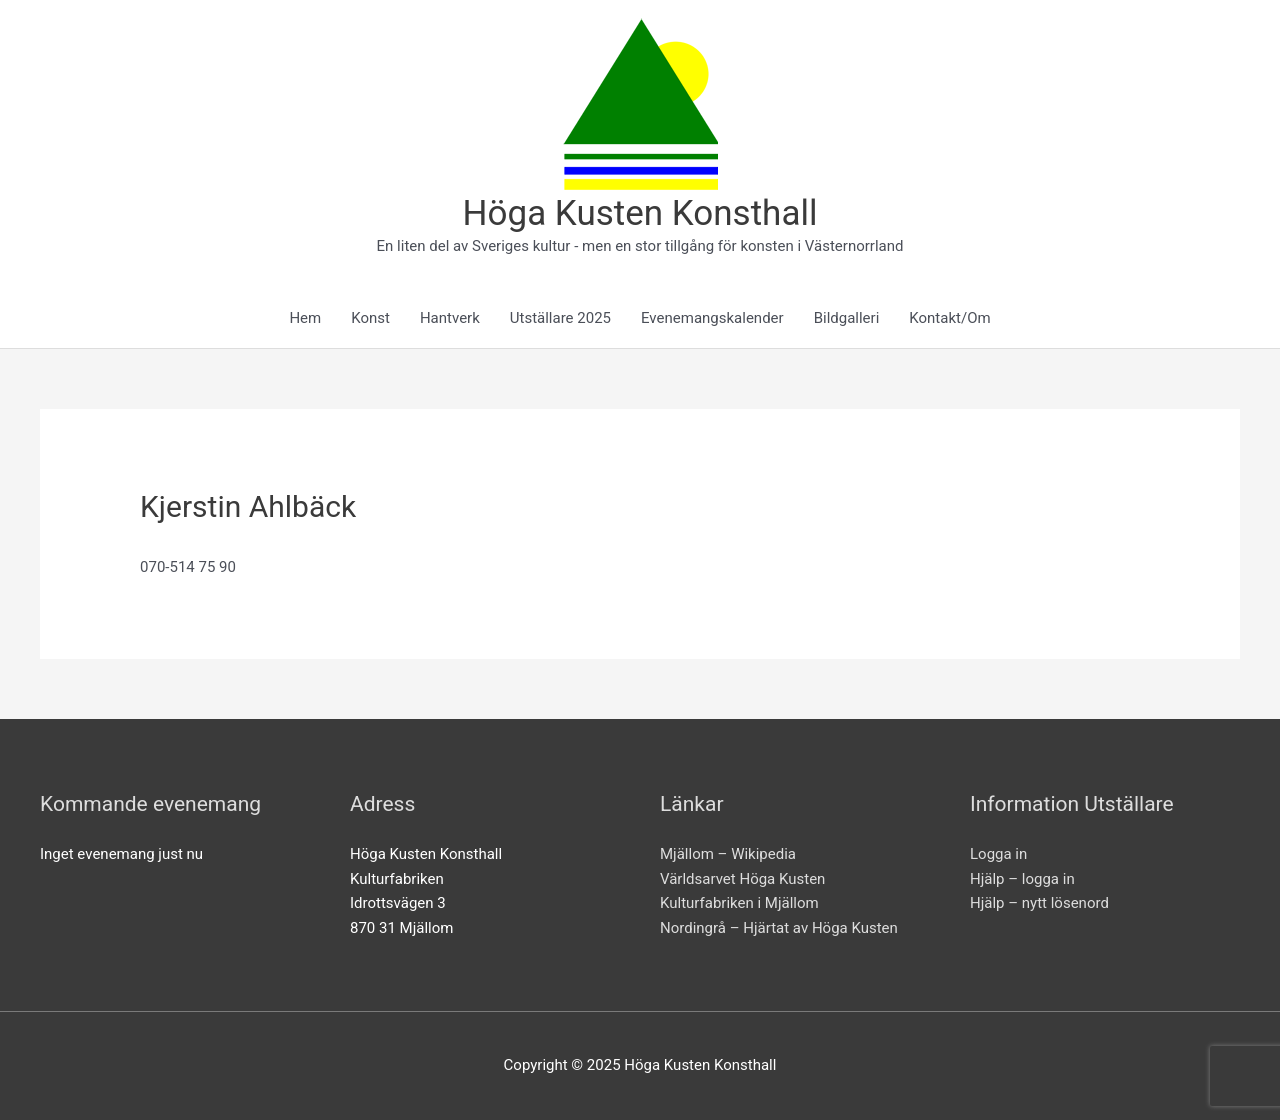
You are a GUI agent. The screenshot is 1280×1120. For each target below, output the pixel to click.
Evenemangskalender (712, 318)
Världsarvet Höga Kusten (742, 879)
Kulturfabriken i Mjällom (739, 903)
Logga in (998, 854)
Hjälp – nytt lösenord (1039, 903)
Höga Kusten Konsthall (640, 213)
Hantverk (450, 318)
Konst (370, 318)
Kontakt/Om (949, 318)
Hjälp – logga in (1022, 879)
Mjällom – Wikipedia (728, 854)
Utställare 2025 (560, 318)
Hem (305, 318)
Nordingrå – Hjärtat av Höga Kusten (779, 928)
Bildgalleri (847, 318)
